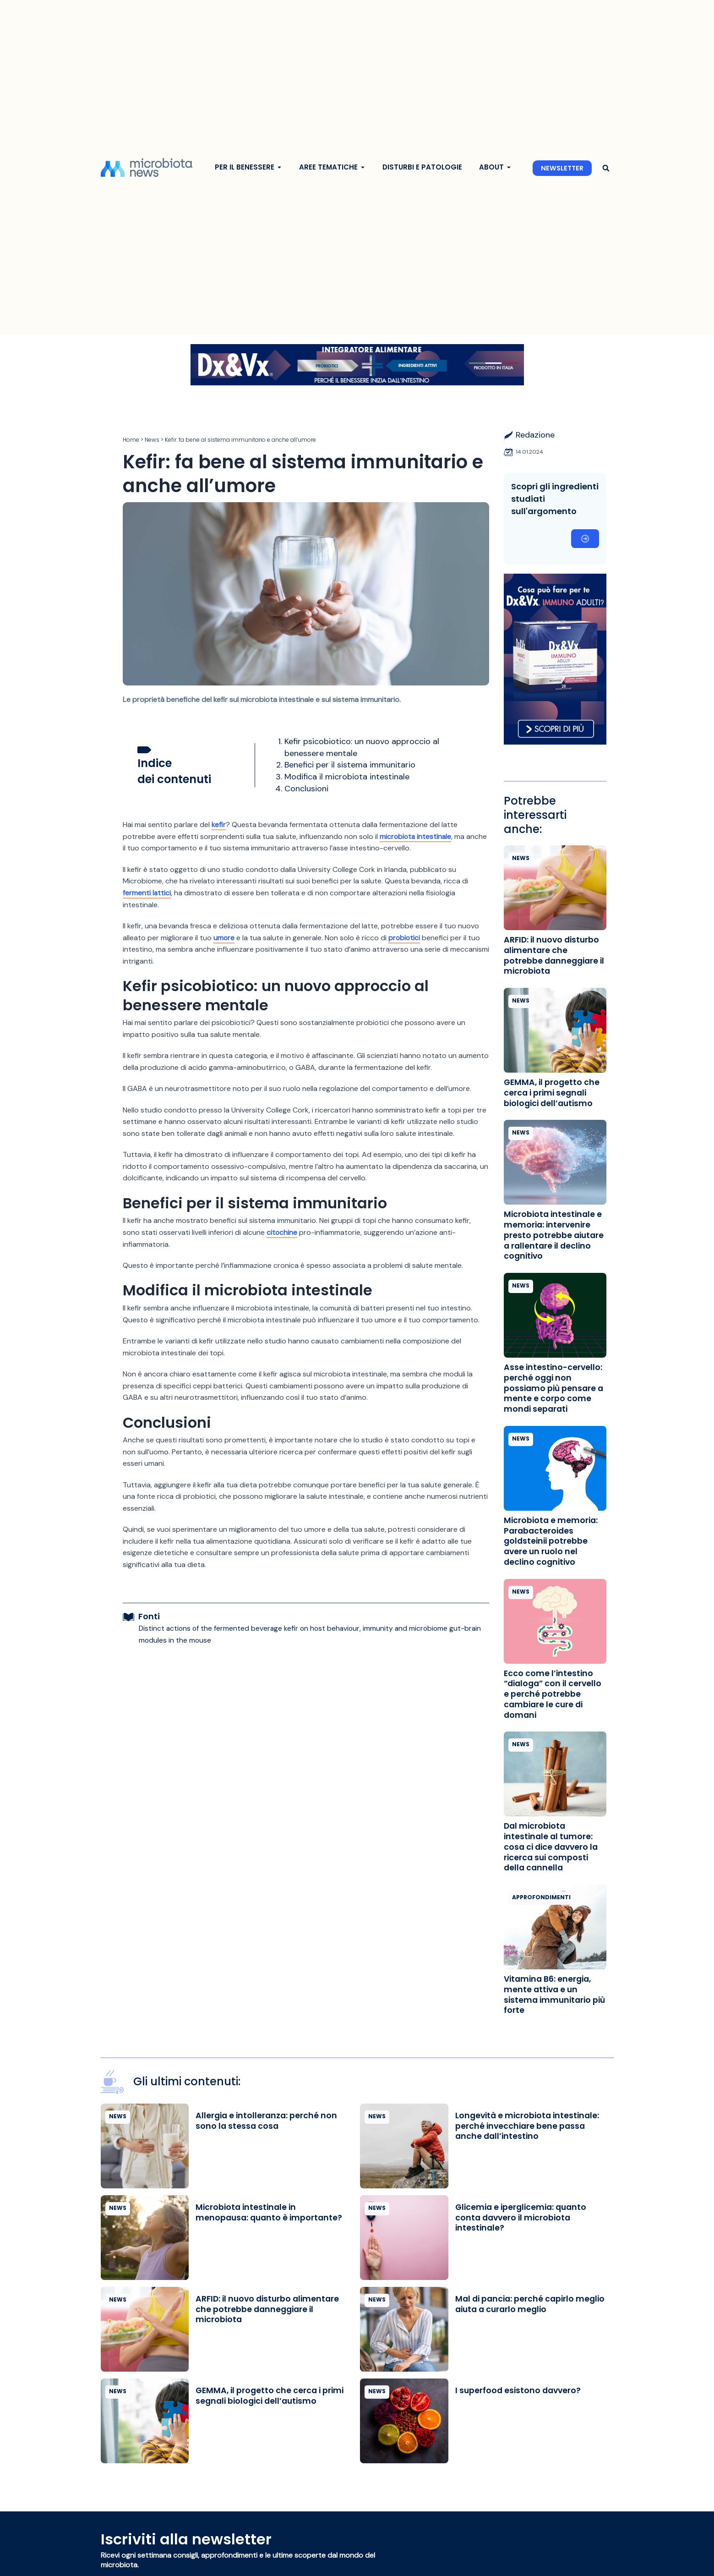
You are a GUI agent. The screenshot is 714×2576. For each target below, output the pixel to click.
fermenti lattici (147, 893)
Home (131, 440)
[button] (606, 167)
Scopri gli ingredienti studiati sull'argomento (555, 499)
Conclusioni (306, 788)
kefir (219, 824)
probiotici (405, 938)
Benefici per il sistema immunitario (349, 764)
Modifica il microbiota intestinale (346, 776)
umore (224, 938)
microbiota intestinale (416, 836)
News (152, 440)
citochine (282, 1232)
